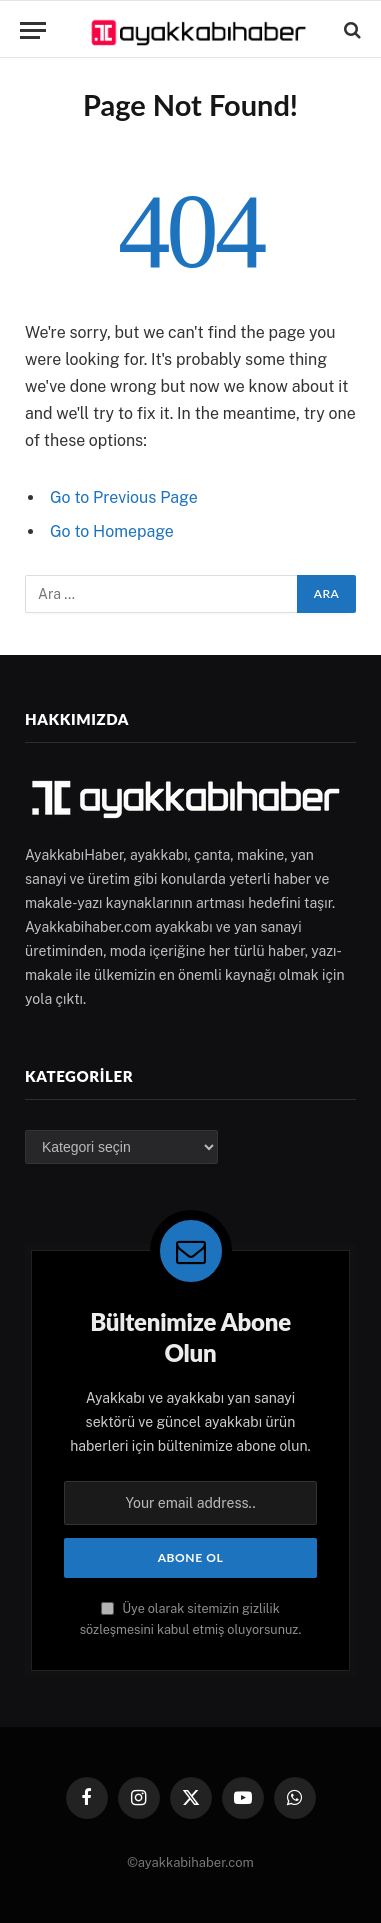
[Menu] (33, 30)
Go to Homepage (112, 531)
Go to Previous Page (124, 497)
